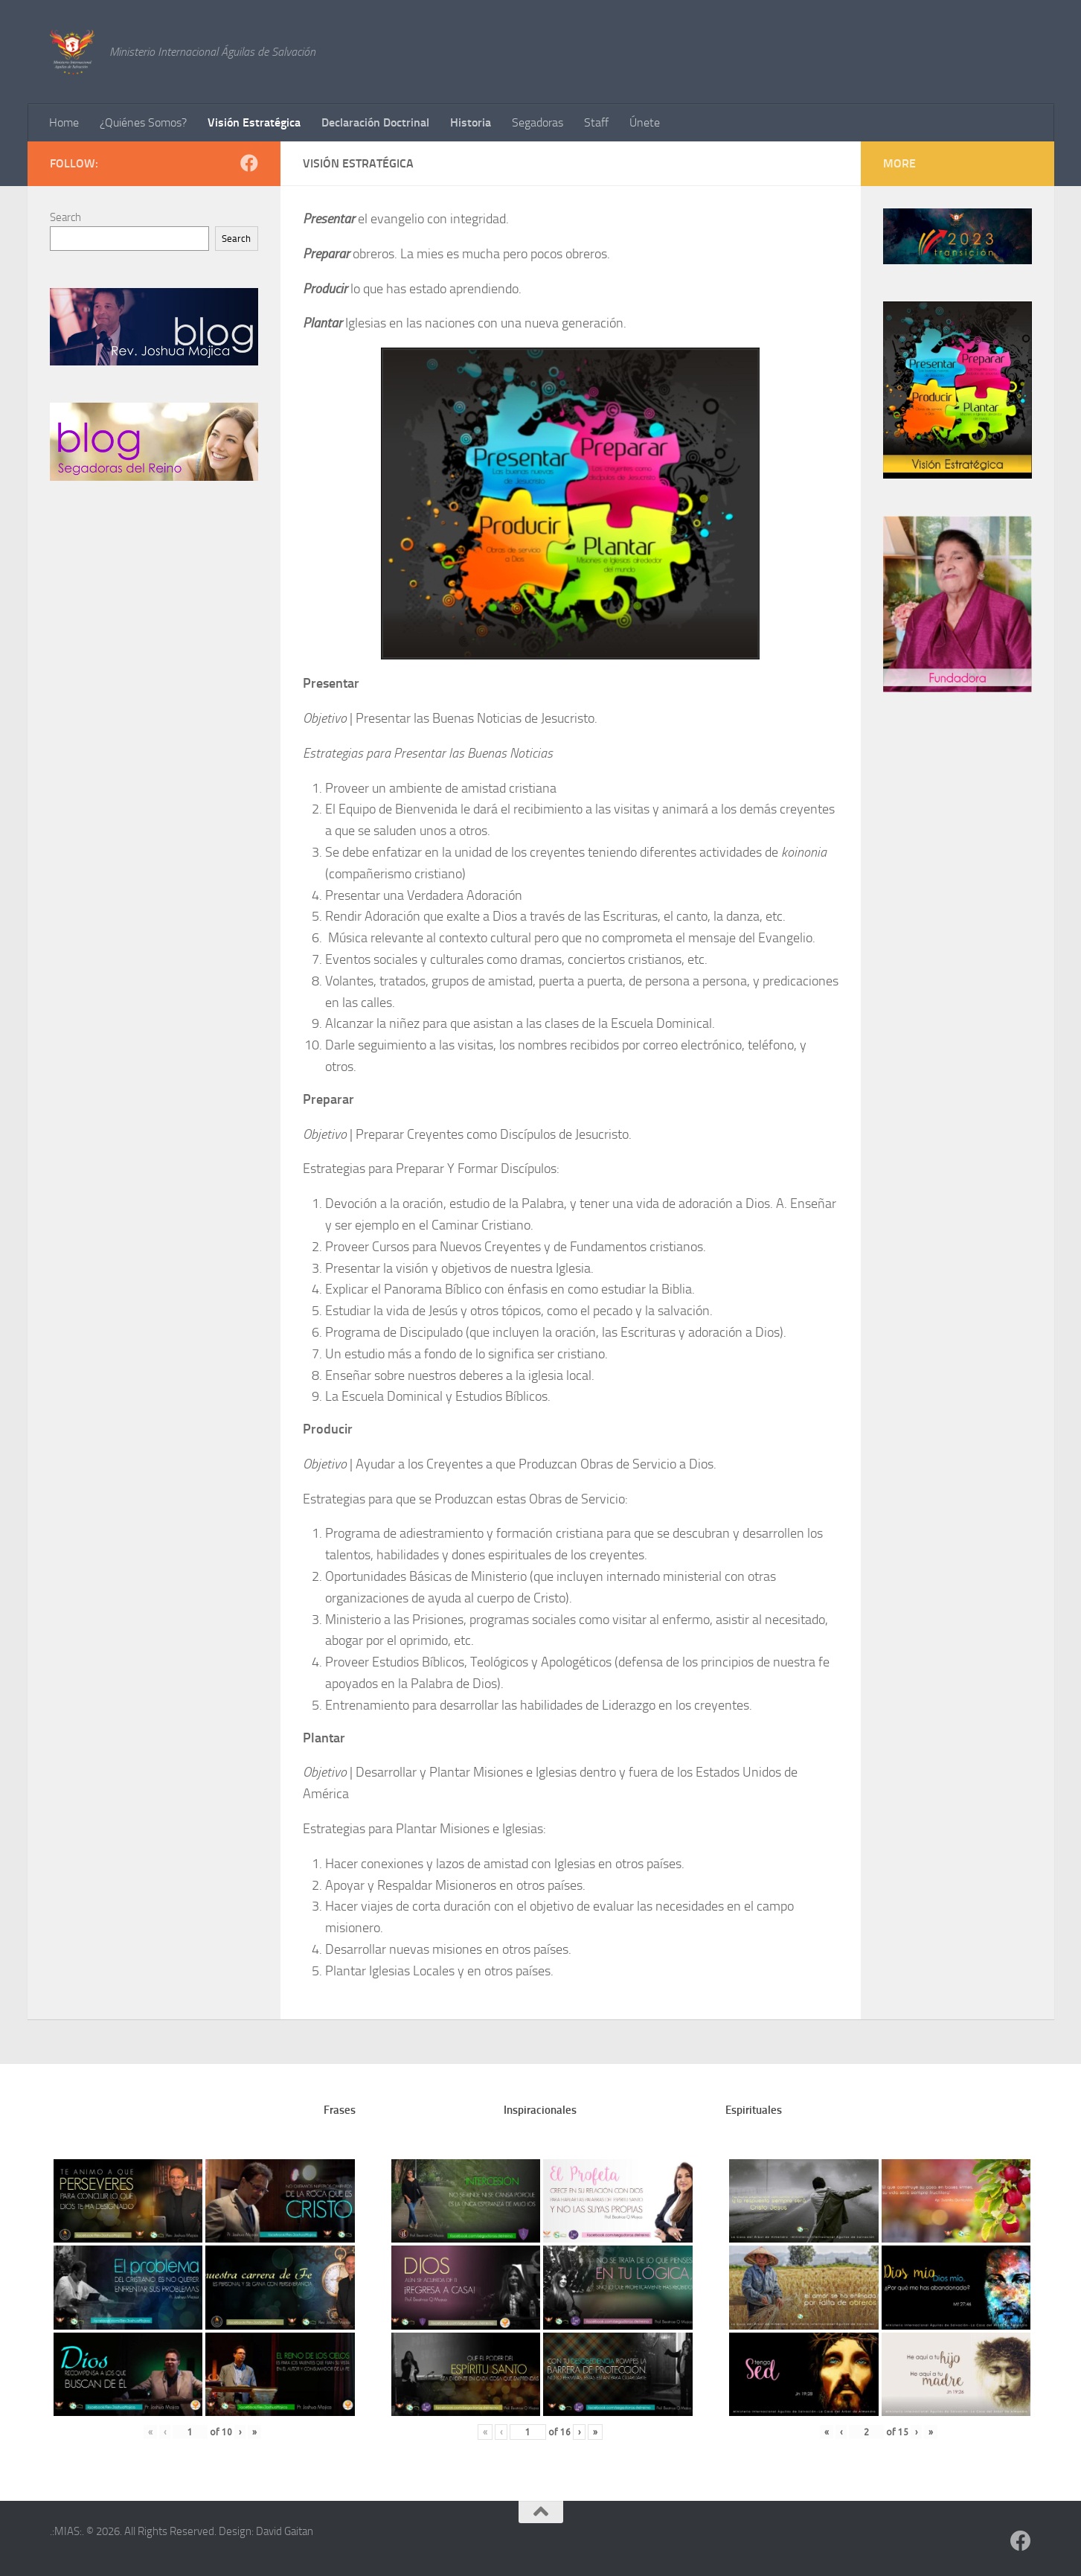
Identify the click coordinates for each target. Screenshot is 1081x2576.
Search (65, 217)
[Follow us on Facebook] (249, 163)
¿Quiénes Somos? (143, 122)
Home (64, 122)
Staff (596, 122)
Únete (644, 122)
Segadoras (537, 122)
